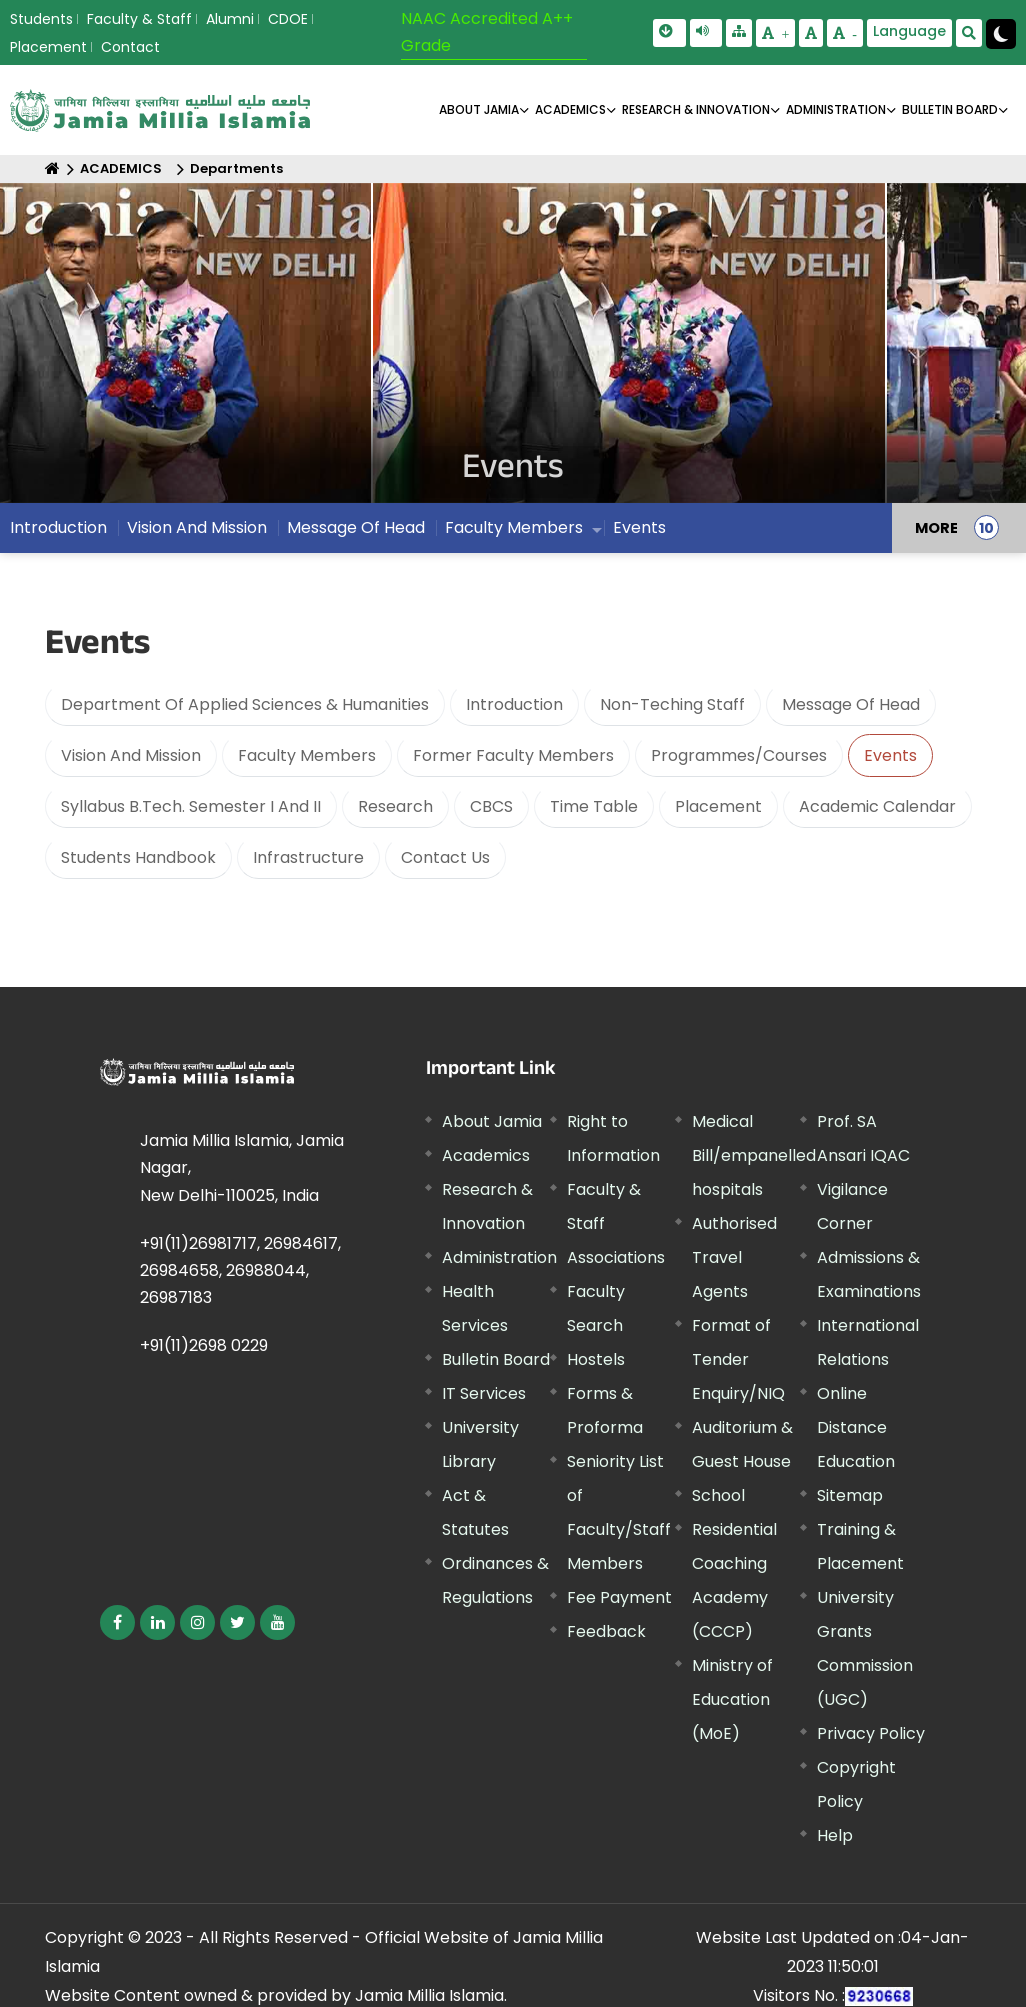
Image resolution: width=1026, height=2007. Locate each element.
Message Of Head (356, 532)
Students (41, 19)
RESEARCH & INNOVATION (696, 109)
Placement (48, 47)
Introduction (58, 532)
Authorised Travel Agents (734, 1257)
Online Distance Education (856, 1427)
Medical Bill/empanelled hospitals (754, 1155)
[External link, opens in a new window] (117, 1622)
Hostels (596, 1359)
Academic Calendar (877, 806)
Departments (236, 168)
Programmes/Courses (739, 755)
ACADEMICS (570, 109)
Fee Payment (619, 1597)
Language (909, 31)
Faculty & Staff (139, 19)
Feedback (606, 1631)
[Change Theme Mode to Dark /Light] (1001, 34)
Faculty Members (514, 532)
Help (835, 1835)
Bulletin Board (496, 1359)
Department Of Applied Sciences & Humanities (245, 704)
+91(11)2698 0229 (204, 1345)
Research (395, 806)
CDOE (288, 19)
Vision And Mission (197, 532)
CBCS (491, 806)
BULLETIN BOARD (950, 109)
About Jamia (479, 109)
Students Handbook (138, 857)
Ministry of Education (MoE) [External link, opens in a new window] (732, 1699)
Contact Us (445, 857)
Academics (486, 1155)
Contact (130, 47)
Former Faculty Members (513, 755)
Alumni (230, 19)
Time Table (594, 806)
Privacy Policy (871, 1733)
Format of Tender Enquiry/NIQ (738, 1359)
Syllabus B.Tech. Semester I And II (191, 806)
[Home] (52, 168)
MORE (936, 533)
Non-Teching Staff (672, 704)
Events (639, 532)
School (718, 1495)
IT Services (484, 1393)
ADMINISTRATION (836, 109)
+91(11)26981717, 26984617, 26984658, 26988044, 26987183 (240, 1270)
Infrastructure (308, 857)
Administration (499, 1257)
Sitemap (850, 1495)
